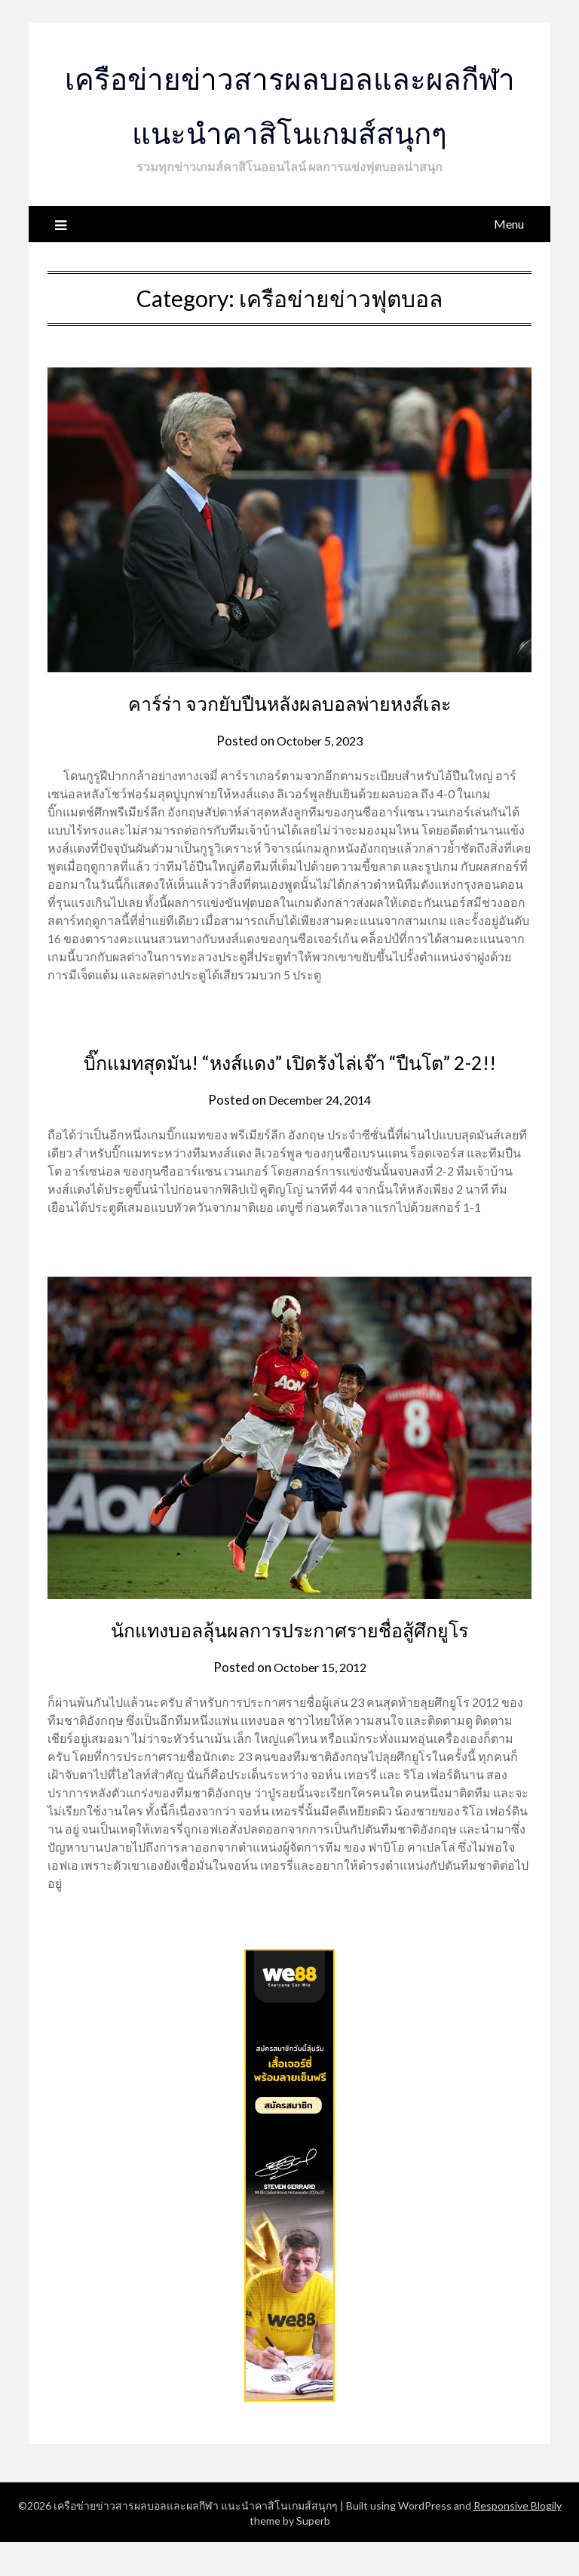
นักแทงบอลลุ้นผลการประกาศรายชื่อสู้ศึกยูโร (290, 1662)
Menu (509, 224)
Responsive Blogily (517, 2539)
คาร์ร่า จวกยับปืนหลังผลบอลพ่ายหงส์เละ (289, 701)
